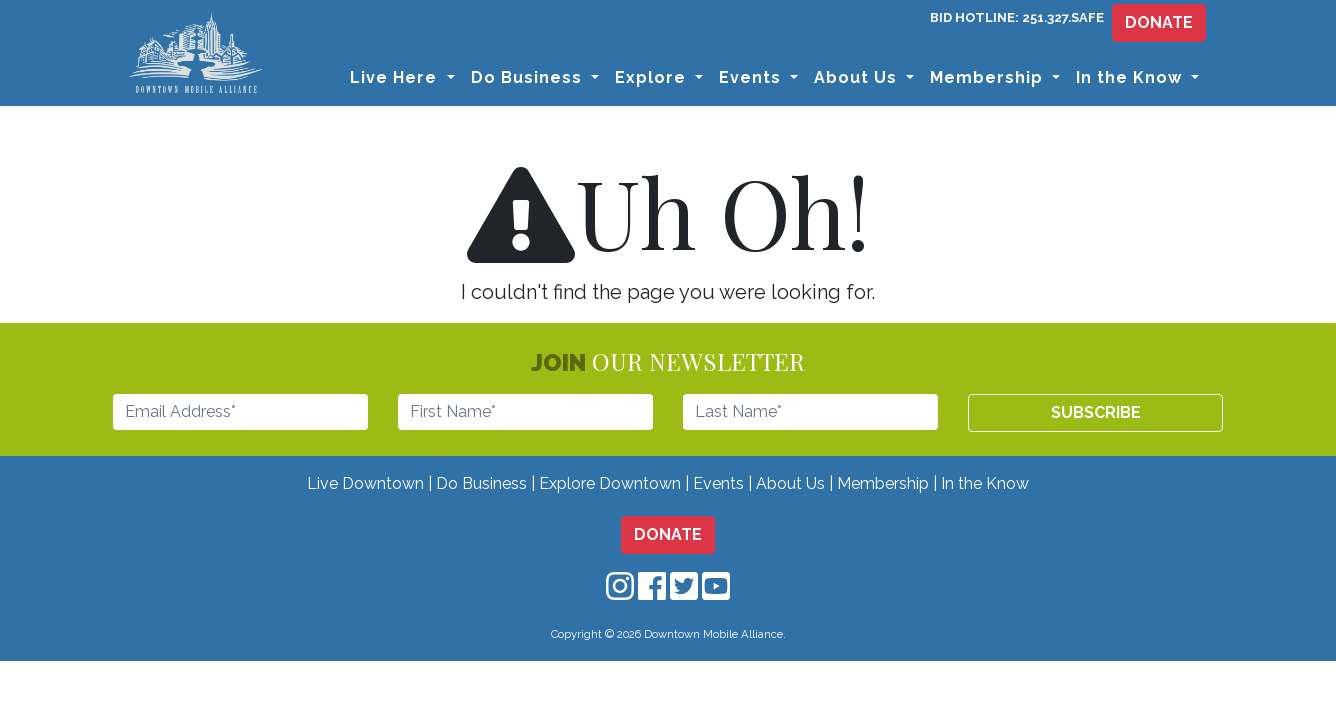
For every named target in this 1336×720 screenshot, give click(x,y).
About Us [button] (858, 77)
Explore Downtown (610, 483)
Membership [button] (989, 77)
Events (718, 483)
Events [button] (752, 77)
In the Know (985, 483)
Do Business (481, 483)
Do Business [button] (529, 77)
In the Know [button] (1131, 77)
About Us (790, 483)
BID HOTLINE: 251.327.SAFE (1017, 17)
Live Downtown (365, 483)
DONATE (1159, 22)
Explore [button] (653, 77)
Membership (883, 483)
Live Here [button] (396, 77)
